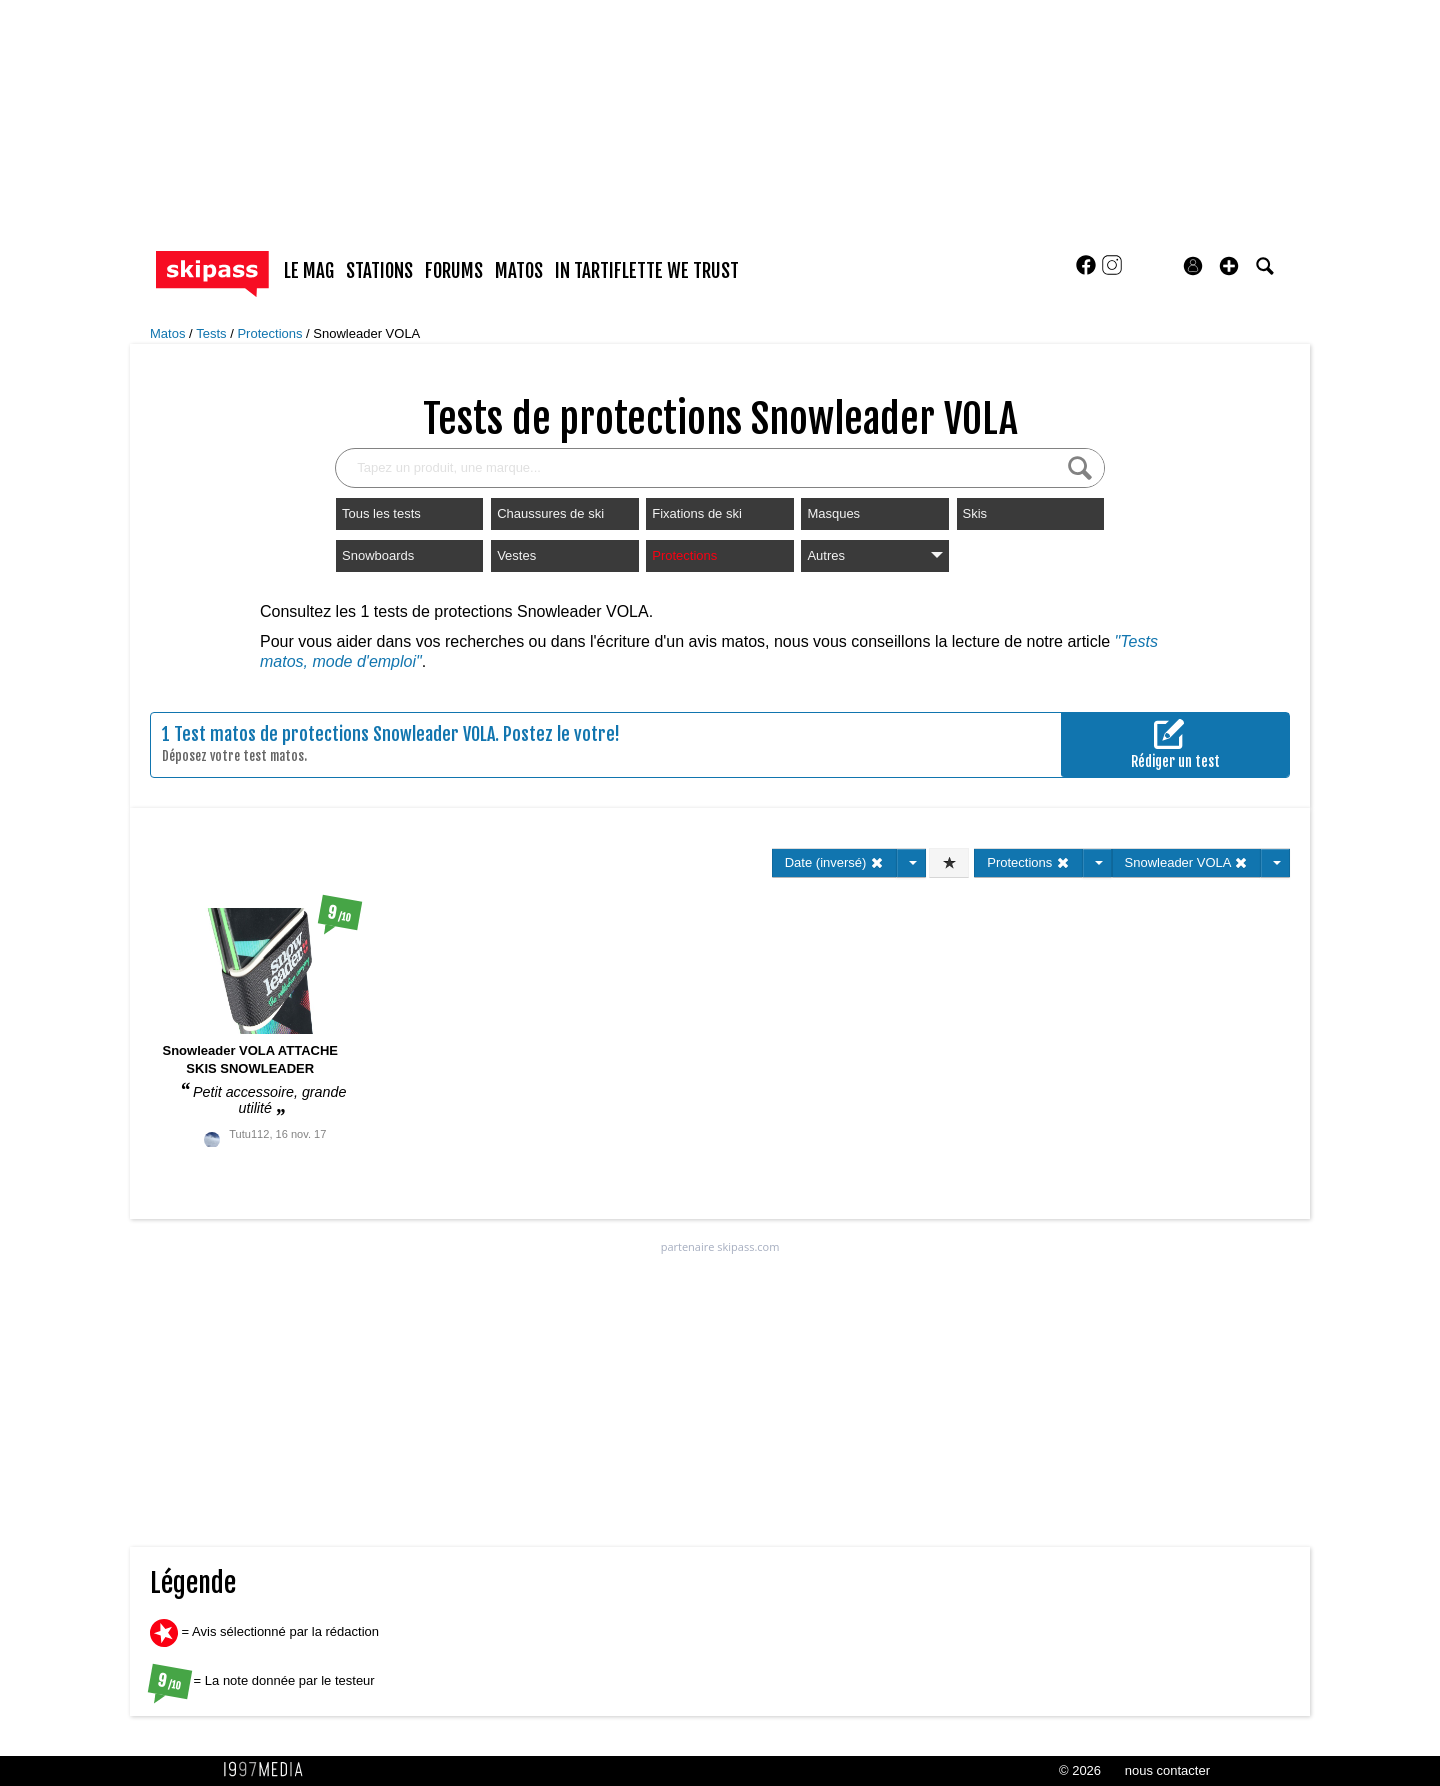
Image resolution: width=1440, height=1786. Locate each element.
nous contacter (1167, 1770)
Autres (874, 555)
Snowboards (378, 555)
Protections (271, 333)
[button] (1229, 266)
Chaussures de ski (550, 513)
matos (519, 271)
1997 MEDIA (269, 1770)
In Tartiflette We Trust (647, 271)
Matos (169, 333)
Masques (833, 513)
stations (379, 271)
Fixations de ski (697, 513)
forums (454, 271)
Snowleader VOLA (366, 333)
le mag (309, 271)
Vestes (516, 555)
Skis (975, 513)
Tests (213, 333)
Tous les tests (381, 513)
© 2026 (1080, 1770)
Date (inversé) (834, 862)
